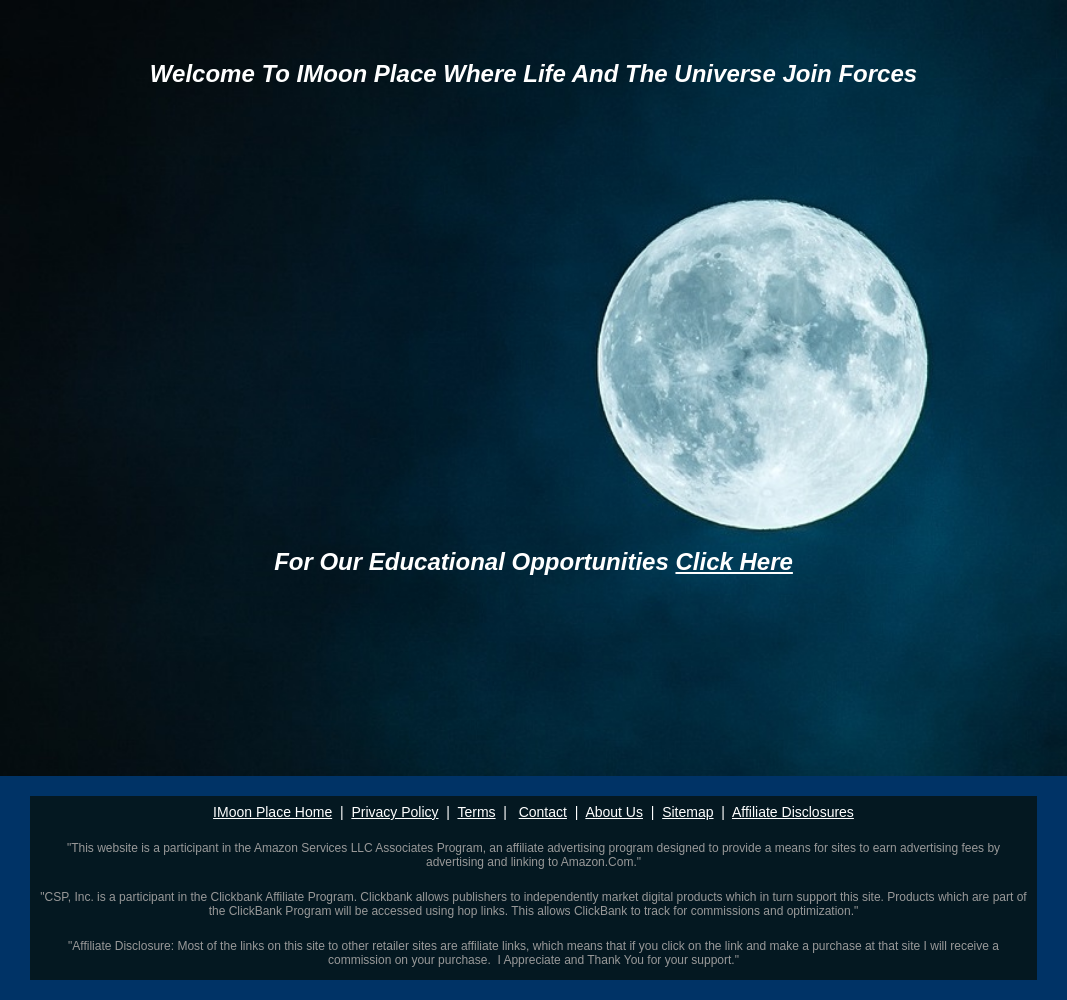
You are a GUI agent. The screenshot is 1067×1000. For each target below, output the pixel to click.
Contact (543, 812)
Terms (476, 812)
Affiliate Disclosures (793, 812)
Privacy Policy (394, 812)
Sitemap (687, 812)
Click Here (733, 561)
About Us (614, 812)
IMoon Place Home (272, 812)
